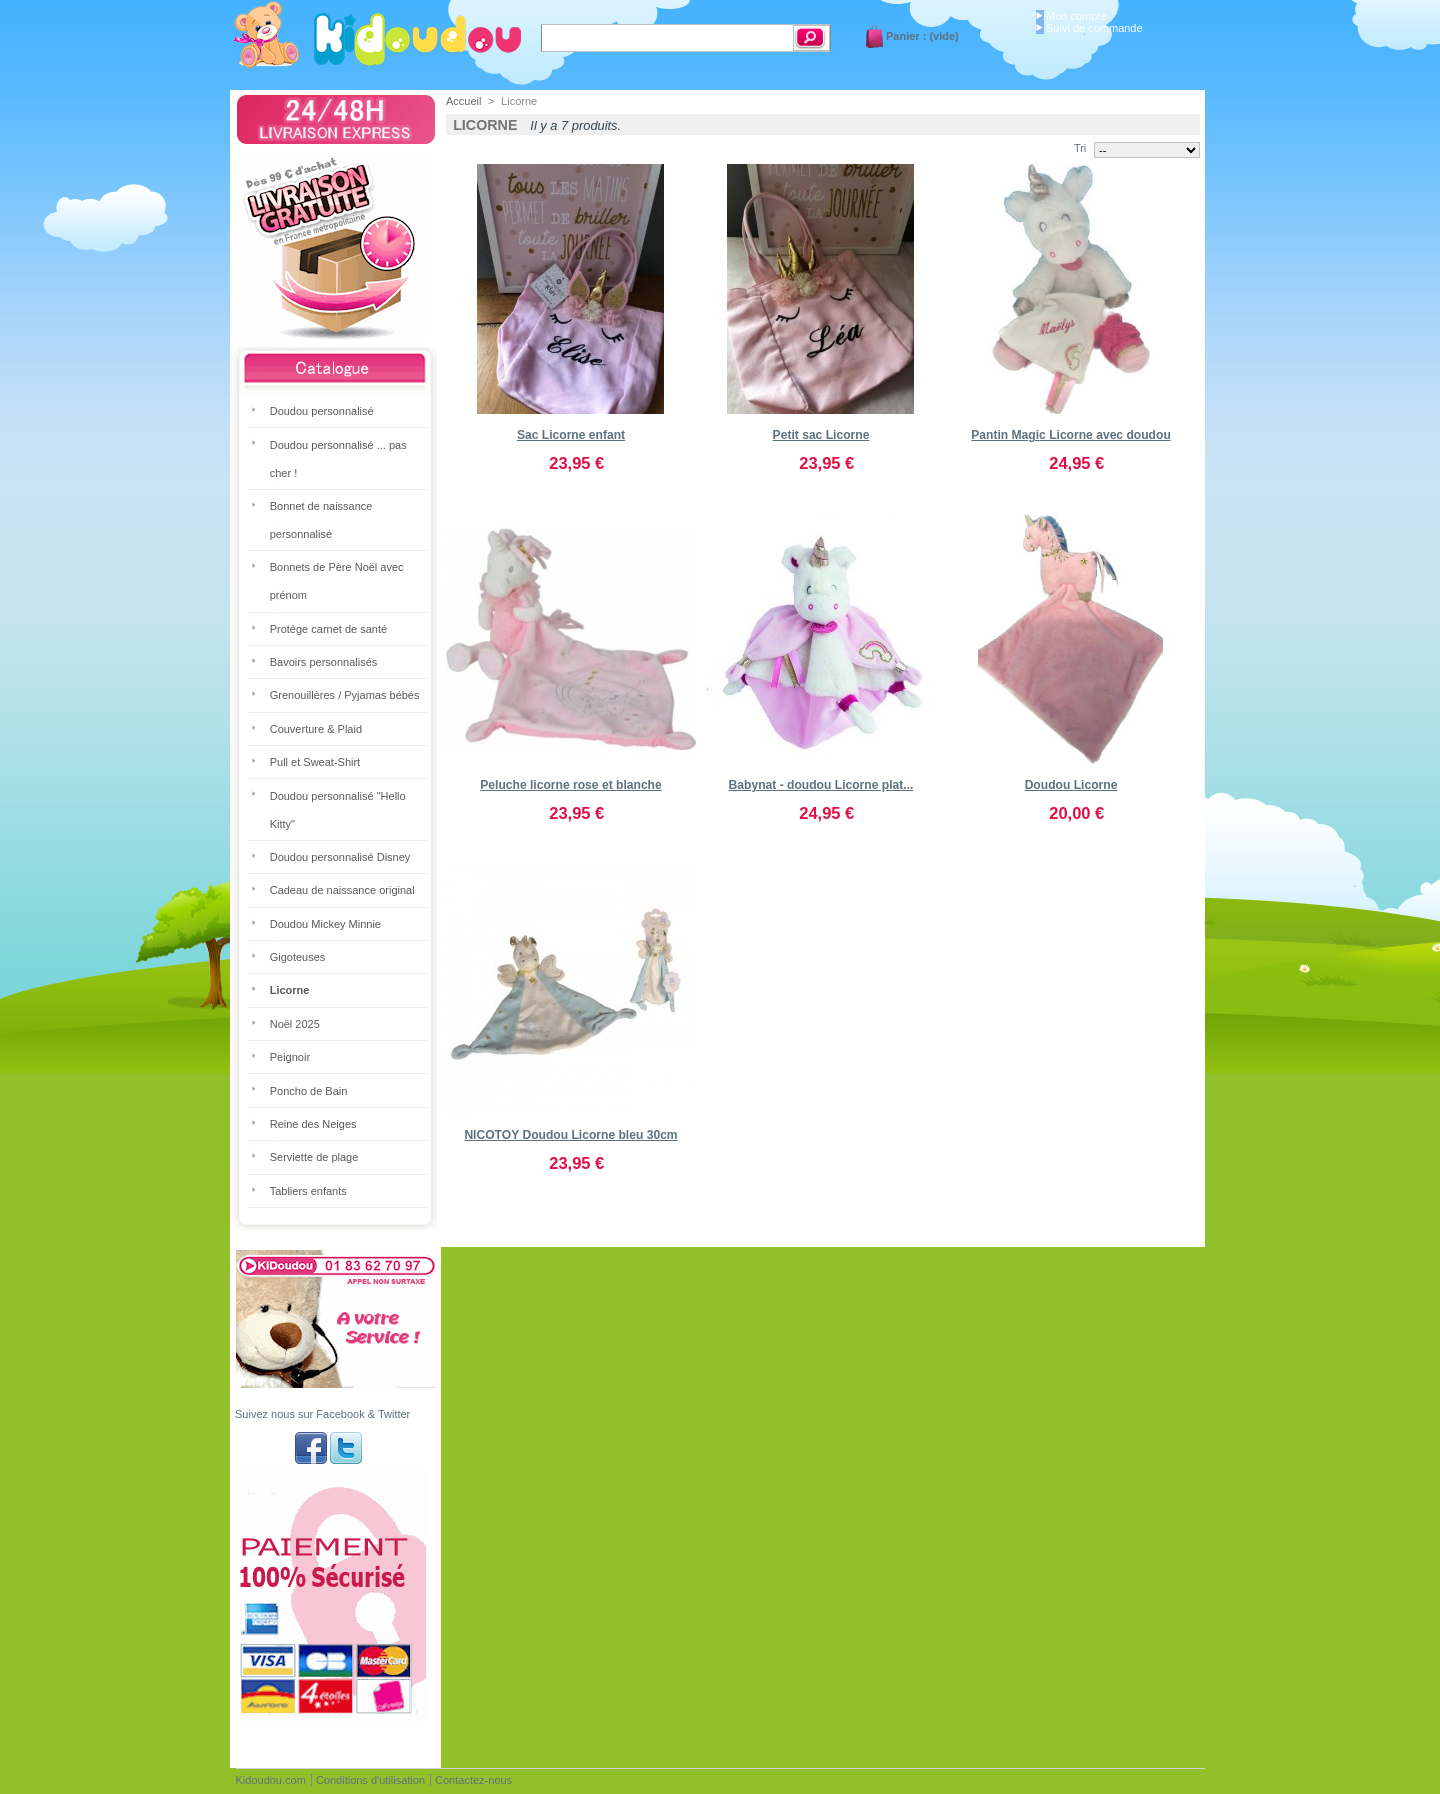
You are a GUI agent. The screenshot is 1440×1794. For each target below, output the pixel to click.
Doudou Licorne (1071, 785)
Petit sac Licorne (821, 435)
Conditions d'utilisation (370, 1780)
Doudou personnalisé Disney (340, 857)
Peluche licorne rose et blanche (570, 785)
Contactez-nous (473, 1780)
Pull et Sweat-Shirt (315, 762)
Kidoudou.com (271, 1780)
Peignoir (290, 1057)
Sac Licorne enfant (571, 435)
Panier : (906, 36)
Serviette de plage (314, 1157)
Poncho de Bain (309, 1091)
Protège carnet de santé (328, 629)
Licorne (290, 990)
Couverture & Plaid (316, 729)
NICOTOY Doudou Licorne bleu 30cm (570, 1135)
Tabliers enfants (308, 1191)
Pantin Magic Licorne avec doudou (1071, 435)
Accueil (463, 101)
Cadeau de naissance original (342, 890)
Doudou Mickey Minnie (325, 924)
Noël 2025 (295, 1024)
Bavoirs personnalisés (324, 662)
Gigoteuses (298, 957)
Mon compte (1076, 16)
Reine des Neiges (313, 1124)
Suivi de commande (1094, 28)
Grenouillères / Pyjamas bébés (345, 695)
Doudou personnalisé (322, 411)
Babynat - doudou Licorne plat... (821, 785)
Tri (1080, 148)
